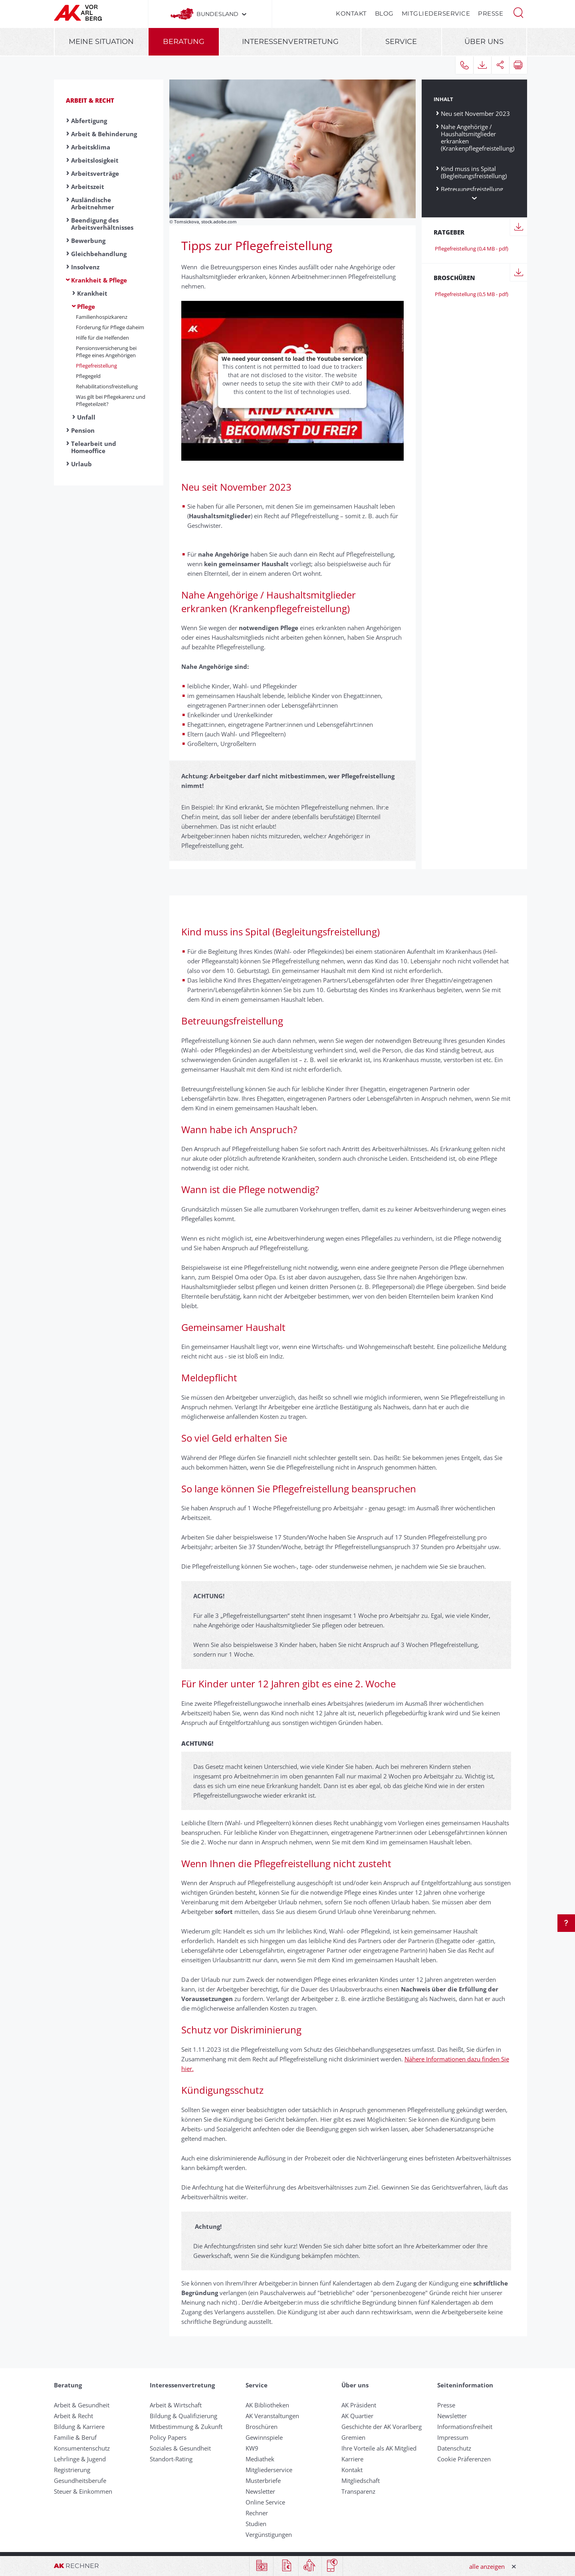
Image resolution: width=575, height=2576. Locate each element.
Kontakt (351, 13)
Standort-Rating (171, 2459)
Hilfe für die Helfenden (102, 337)
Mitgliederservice (436, 13)
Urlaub (81, 464)
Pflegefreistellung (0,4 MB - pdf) (471, 248)
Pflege (86, 306)
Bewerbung (88, 241)
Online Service (265, 2502)
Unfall (86, 417)
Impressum (452, 2437)
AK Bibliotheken (267, 2405)
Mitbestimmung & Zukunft (186, 2427)
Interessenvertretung (290, 41)
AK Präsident (358, 2405)
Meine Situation (101, 41)
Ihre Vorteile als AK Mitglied (378, 2448)
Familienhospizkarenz (101, 316)
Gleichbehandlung (99, 254)
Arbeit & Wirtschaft (176, 2405)
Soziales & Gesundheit (180, 2448)
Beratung (183, 41)
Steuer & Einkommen (83, 2491)
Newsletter (260, 2491)
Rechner (257, 2513)
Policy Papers (168, 2437)
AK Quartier (357, 2416)
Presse (490, 13)
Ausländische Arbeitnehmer (92, 203)
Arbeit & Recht (90, 100)
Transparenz (358, 2491)
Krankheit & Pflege (99, 280)
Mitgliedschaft (360, 2480)
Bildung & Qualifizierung (183, 2416)
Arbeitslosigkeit (95, 160)
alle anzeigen (487, 2566)
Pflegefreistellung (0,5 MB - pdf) (471, 294)
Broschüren (262, 2427)
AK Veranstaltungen (272, 2416)
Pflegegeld (88, 376)
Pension (83, 430)
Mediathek (260, 2459)
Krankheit (92, 293)
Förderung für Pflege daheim (110, 327)
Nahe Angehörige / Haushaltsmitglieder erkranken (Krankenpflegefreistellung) (477, 141)
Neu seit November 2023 (475, 113)
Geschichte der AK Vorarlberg (381, 2427)
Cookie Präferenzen (464, 2459)
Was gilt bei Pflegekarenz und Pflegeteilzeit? (110, 400)
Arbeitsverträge (95, 173)
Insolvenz (85, 267)
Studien (256, 2524)
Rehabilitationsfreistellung (107, 386)
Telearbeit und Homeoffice (93, 447)
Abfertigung (89, 121)
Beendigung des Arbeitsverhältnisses (102, 223)
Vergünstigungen (269, 2534)
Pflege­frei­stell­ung (96, 365)
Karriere (352, 2459)
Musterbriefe (263, 2480)
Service (401, 41)
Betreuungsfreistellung (472, 189)
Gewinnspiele (264, 2437)
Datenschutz (454, 2448)
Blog (384, 13)
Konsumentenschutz (82, 2448)
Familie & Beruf (75, 2437)
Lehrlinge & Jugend (80, 2459)
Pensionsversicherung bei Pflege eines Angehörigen (106, 351)
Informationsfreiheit (464, 2427)
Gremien (353, 2437)
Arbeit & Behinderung (104, 134)
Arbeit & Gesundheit (81, 2405)
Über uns (484, 41)
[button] (518, 12)
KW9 (252, 2448)
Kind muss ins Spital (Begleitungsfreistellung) (474, 172)
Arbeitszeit (87, 187)
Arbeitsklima (90, 147)
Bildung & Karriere (79, 2427)
